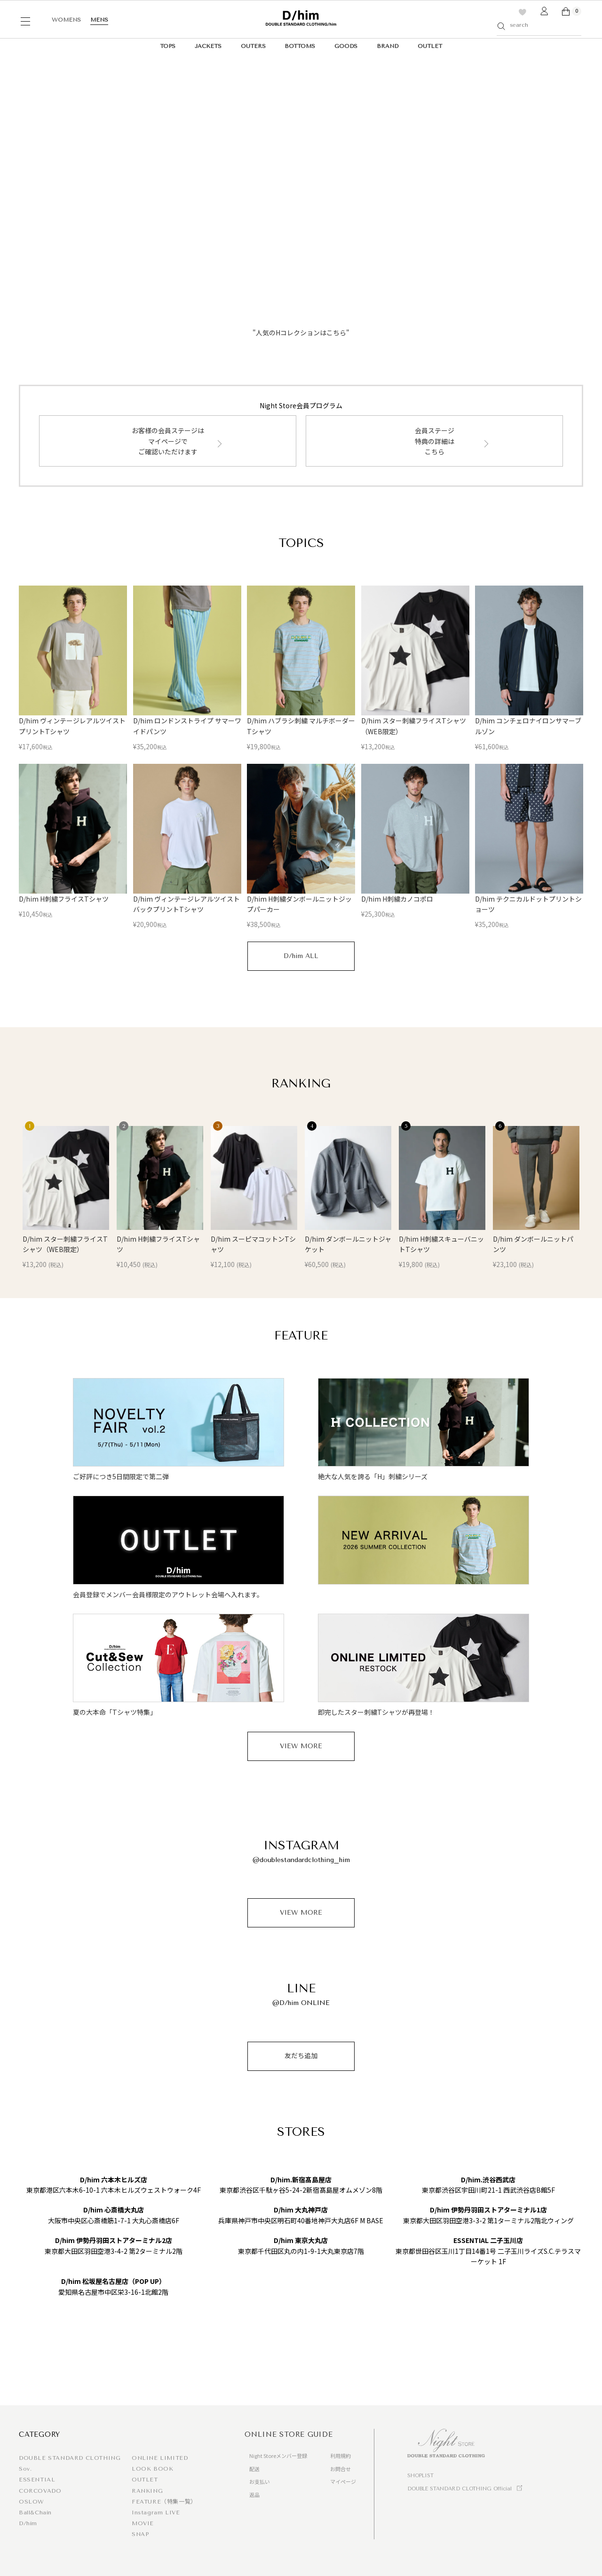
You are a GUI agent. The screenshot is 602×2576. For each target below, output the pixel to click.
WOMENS (66, 19)
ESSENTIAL (37, 2479)
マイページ (343, 2481)
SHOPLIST (420, 2476)
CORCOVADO (40, 2491)
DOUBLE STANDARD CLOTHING (69, 2458)
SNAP (140, 2534)
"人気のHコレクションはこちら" (301, 332)
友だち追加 (301, 2056)
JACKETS (208, 46)
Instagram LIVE (156, 2512)
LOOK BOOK (152, 2468)
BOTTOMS (300, 46)
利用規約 (340, 2455)
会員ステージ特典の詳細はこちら (434, 441)
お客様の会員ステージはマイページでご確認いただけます (168, 441)
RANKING (147, 2491)
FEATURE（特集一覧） (164, 2501)
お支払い (259, 2481)
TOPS (167, 46)
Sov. (25, 2468)
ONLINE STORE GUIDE (289, 2434)
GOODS (345, 46)
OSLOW (31, 2501)
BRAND (387, 46)
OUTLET (430, 46)
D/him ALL (301, 956)
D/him (28, 2523)
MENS (99, 19)
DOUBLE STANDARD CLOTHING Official (459, 2489)
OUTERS (253, 46)
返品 (254, 2494)
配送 (254, 2469)
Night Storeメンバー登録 (278, 2455)
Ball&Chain (35, 2512)
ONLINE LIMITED (160, 2458)
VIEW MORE (301, 1746)
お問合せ (340, 2469)
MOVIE (143, 2523)
